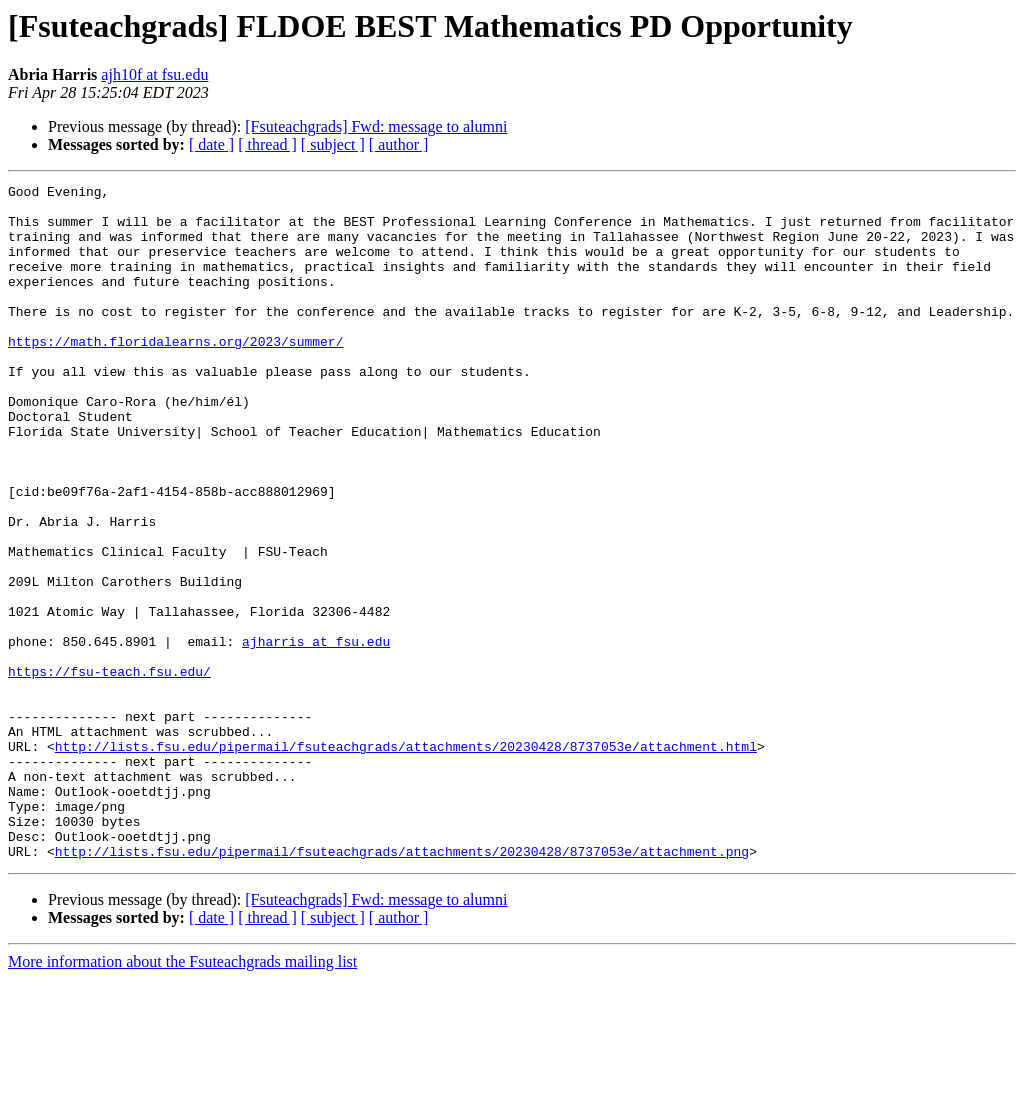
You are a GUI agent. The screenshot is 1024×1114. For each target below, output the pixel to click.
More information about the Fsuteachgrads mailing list (182, 1096)
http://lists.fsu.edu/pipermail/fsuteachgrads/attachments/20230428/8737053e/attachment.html (406, 860)
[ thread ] (267, 144)
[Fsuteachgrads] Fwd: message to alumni (376, 126)
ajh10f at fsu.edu (154, 74)
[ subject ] (333, 144)
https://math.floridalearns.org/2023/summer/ (175, 374)
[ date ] (211, 144)
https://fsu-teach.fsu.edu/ (109, 770)
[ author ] (399, 144)
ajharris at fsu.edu (316, 734)
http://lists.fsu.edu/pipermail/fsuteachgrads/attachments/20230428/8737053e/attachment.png (402, 986)
